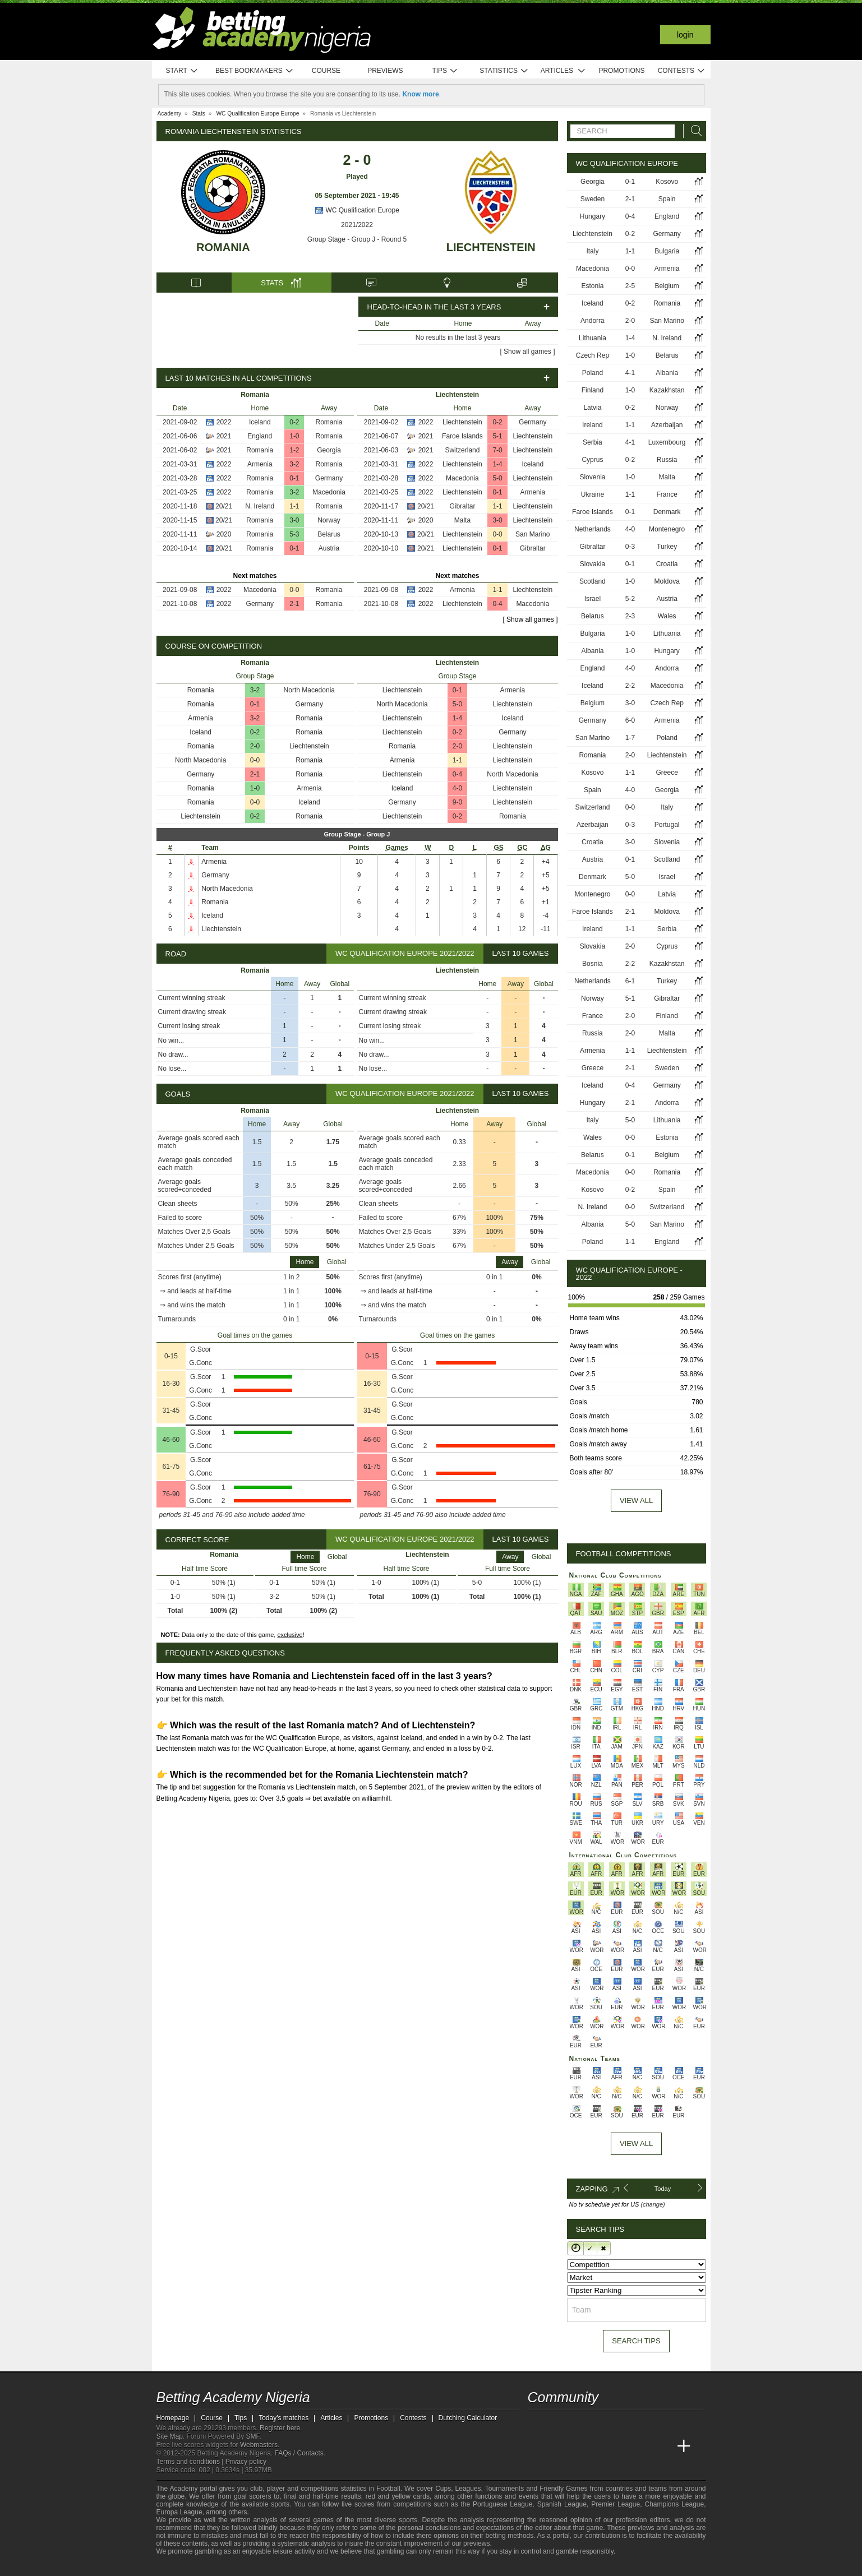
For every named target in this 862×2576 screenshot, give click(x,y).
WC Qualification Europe (357, 210)
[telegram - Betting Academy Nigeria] (537, 2422)
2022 (224, 422)
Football (388, 2488)
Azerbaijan (667, 425)
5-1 (497, 436)
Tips (445, 71)
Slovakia (592, 564)
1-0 (294, 436)
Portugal (667, 825)
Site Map (169, 2436)
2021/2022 (357, 225)
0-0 (294, 590)
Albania (667, 373)
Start (182, 71)
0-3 (630, 547)
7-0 (497, 450)
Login (685, 34)
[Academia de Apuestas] (620, 2446)
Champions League (674, 2504)
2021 (224, 436)
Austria (329, 548)
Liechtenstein (491, 247)
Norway (328, 520)
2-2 (630, 686)
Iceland (260, 422)
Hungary (592, 216)
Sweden (592, 199)
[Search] (693, 131)
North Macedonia (309, 690)
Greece (666, 772)
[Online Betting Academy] (600, 2446)
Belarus (328, 534)
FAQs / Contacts (298, 2453)
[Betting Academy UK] (662, 2446)
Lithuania (592, 338)
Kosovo (667, 182)
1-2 (294, 450)
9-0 (457, 802)
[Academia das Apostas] (558, 2446)
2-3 (630, 616)
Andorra (592, 321)
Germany (329, 478)
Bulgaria (666, 251)
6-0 (630, 720)
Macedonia (328, 492)
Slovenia (592, 477)
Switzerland (462, 450)
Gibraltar (462, 506)
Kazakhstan (667, 390)
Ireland (592, 425)
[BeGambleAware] (185, 2566)
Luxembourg (667, 442)
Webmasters (259, 2445)
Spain (667, 199)
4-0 (457, 788)
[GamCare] (251, 2566)
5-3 (294, 534)
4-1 (630, 373)
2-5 (630, 286)
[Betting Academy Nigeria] (537, 2446)
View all (636, 1500)
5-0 (497, 478)
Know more (420, 94)
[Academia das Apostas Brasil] (578, 2446)
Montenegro (667, 529)
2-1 (294, 604)
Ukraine (592, 494)
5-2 (630, 599)
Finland (592, 390)
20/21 (223, 506)
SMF (253, 2436)
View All (636, 2143)
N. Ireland (259, 506)
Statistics (504, 71)
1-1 (294, 506)
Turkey (667, 547)
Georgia (329, 450)
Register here (280, 2428)
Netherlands (592, 529)
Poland (592, 373)
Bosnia (592, 964)
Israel (592, 599)
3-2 (294, 464)
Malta (462, 520)
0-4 (497, 604)
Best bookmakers (254, 71)
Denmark (667, 512)
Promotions (621, 71)
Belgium (666, 286)
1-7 (630, 738)
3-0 (294, 520)
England (259, 436)
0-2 (294, 422)
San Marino (532, 534)
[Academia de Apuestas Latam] (641, 2446)
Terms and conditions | (190, 2462)
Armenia (260, 464)
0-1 (294, 478)
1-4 (497, 464)
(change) (652, 2204)
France (666, 494)
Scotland (592, 581)
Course (326, 71)
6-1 (630, 981)
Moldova (666, 581)
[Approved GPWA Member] (229, 2566)
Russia (667, 460)
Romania (223, 247)
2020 (224, 534)
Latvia (592, 407)
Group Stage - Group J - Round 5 (357, 239)
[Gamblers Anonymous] (281, 2566)
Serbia (592, 442)
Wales (667, 616)
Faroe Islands (462, 436)
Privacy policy (245, 2462)
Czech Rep (592, 355)
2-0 (255, 746)
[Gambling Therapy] (266, 2566)
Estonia (592, 286)
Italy (592, 251)
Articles (563, 71)
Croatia (667, 564)
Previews (385, 71)
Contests (682, 71)
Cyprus (592, 460)
